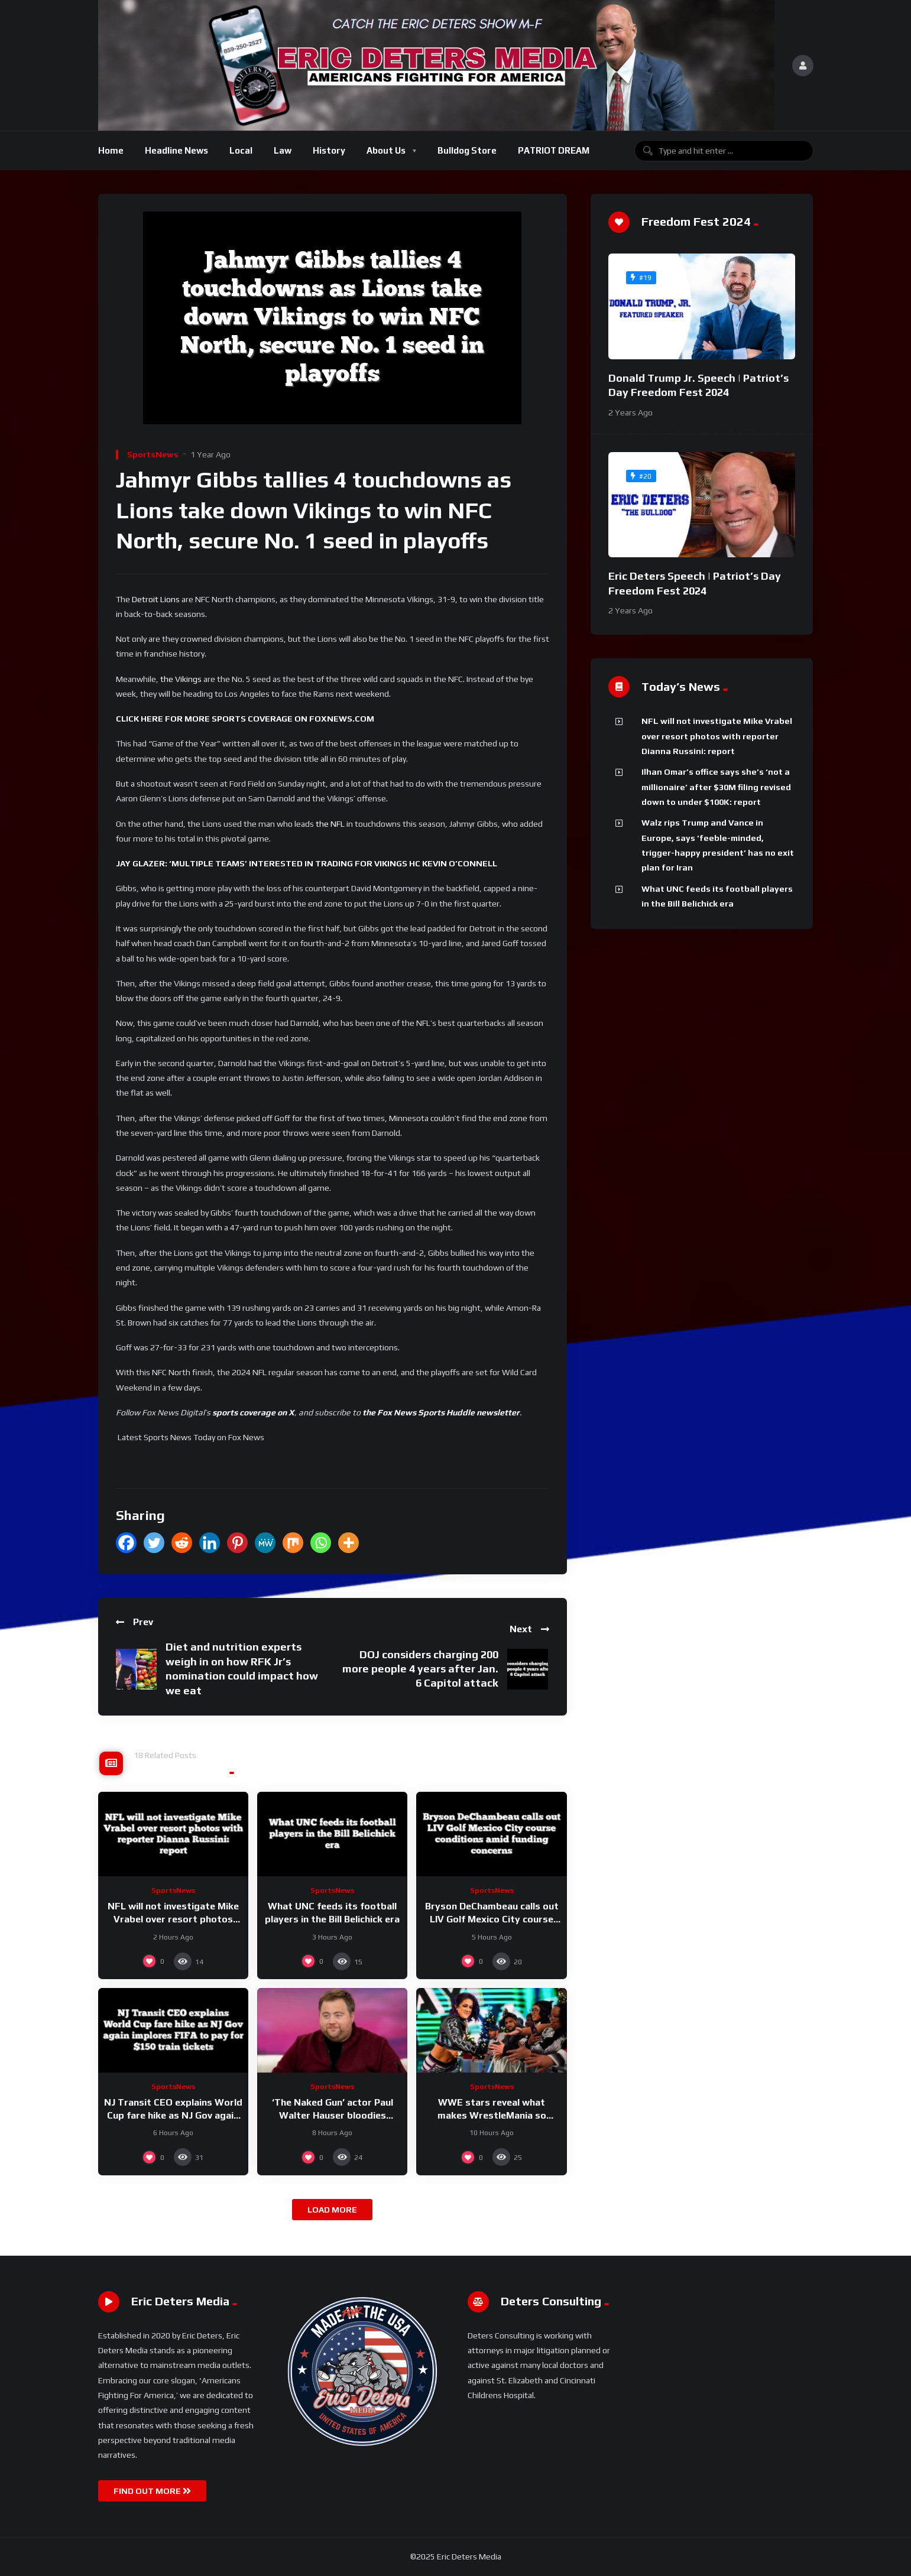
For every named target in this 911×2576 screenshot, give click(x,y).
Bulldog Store (467, 150)
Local (240, 150)
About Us (386, 150)
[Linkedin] (209, 1542)
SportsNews (153, 454)
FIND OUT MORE (152, 2491)
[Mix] (293, 1542)
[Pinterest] (237, 1542)
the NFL (330, 824)
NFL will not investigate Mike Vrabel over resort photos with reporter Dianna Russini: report (716, 736)
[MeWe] (265, 1542)
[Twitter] (154, 1542)
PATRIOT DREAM (553, 150)
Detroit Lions (156, 599)
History (329, 150)
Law (282, 150)
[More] (348, 1542)
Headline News (176, 150)
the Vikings (181, 679)
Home (111, 150)
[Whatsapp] (320, 1542)
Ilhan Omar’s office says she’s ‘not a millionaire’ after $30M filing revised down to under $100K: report (716, 787)
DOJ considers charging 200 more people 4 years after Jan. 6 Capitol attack (420, 1669)
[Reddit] (181, 1542)
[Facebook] (126, 1542)
